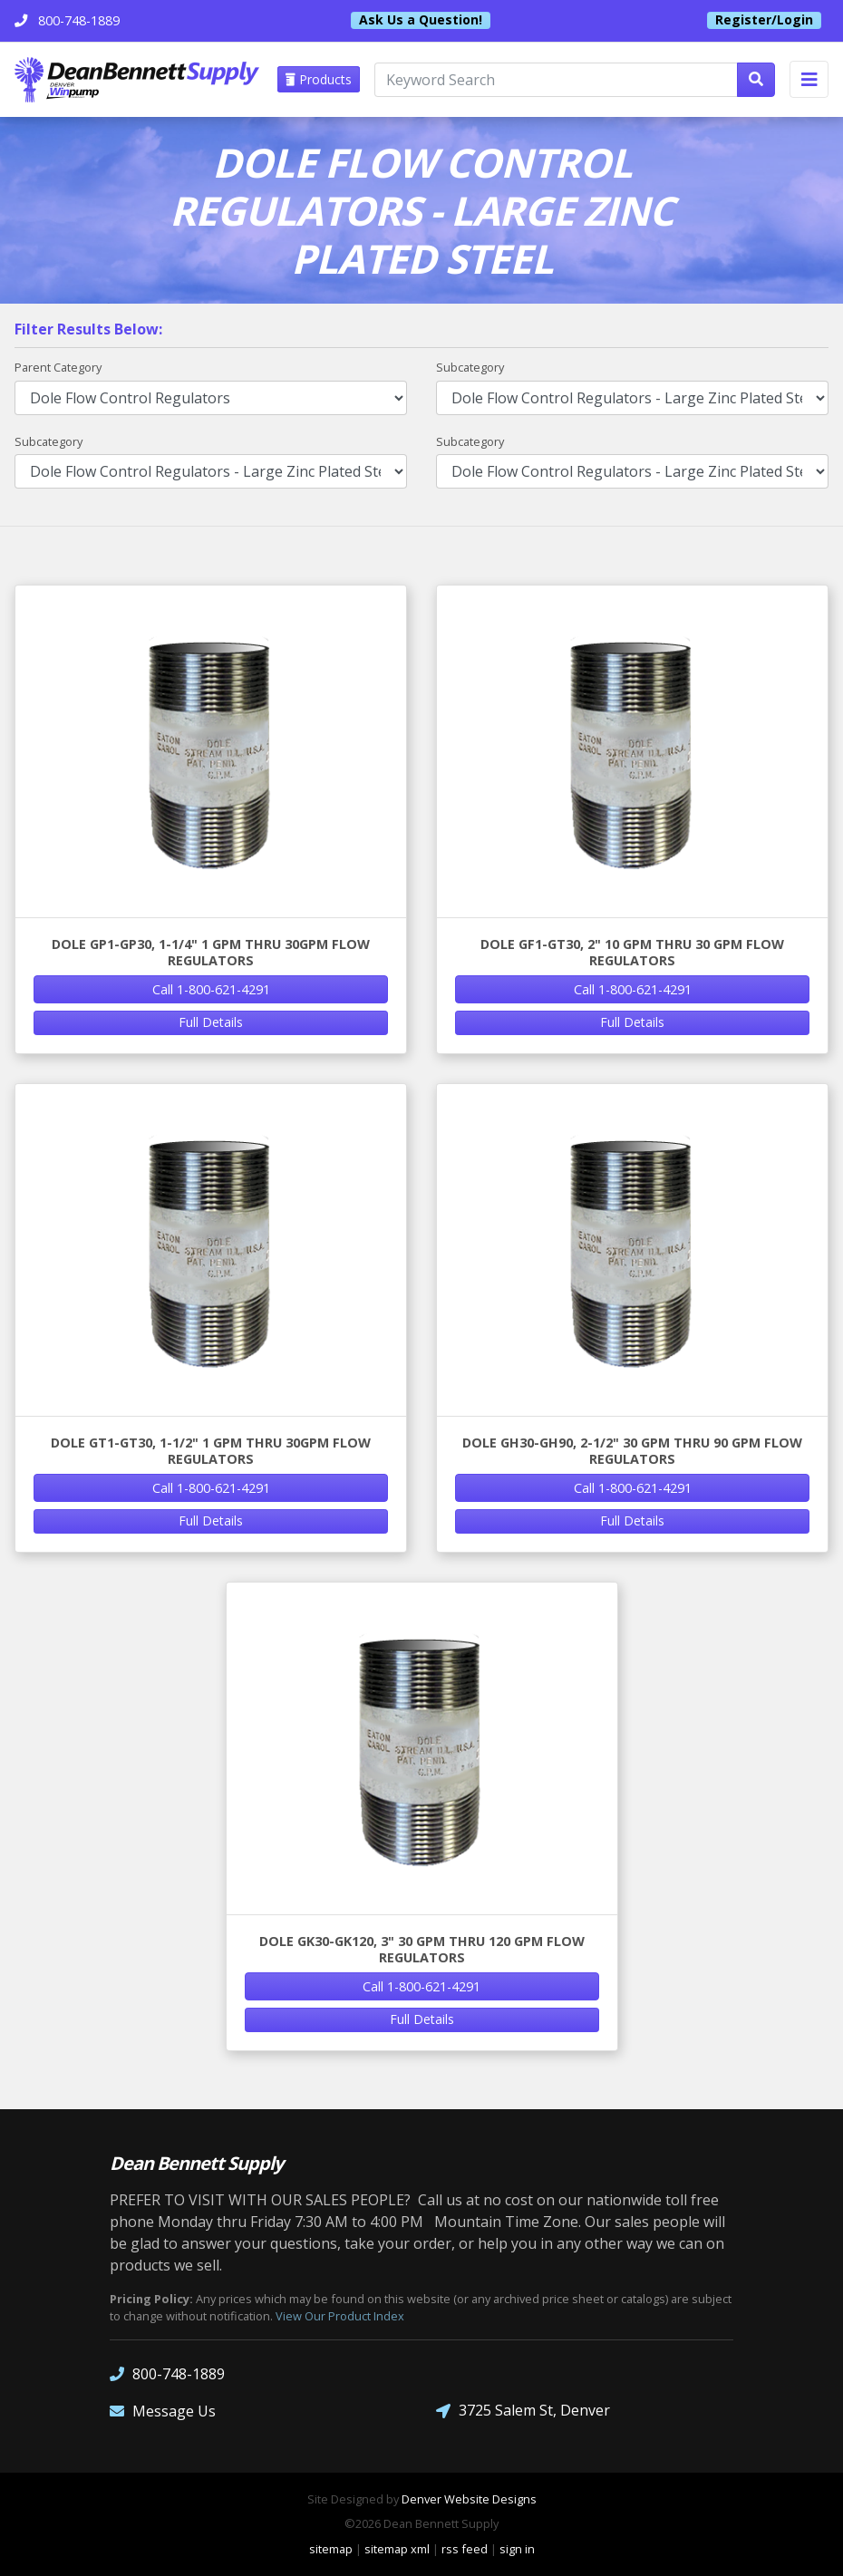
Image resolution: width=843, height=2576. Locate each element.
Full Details (211, 1022)
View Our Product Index (340, 2316)
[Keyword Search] (556, 80)
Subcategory (470, 367)
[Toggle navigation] (809, 79)
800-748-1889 (167, 2373)
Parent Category (58, 367)
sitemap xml (397, 2549)
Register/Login (764, 20)
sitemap (331, 2549)
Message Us (163, 2410)
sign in (517, 2549)
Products (319, 79)
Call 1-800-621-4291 (211, 989)
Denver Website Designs (469, 2499)
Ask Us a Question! (420, 20)
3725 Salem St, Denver (523, 2410)
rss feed (464, 2549)
